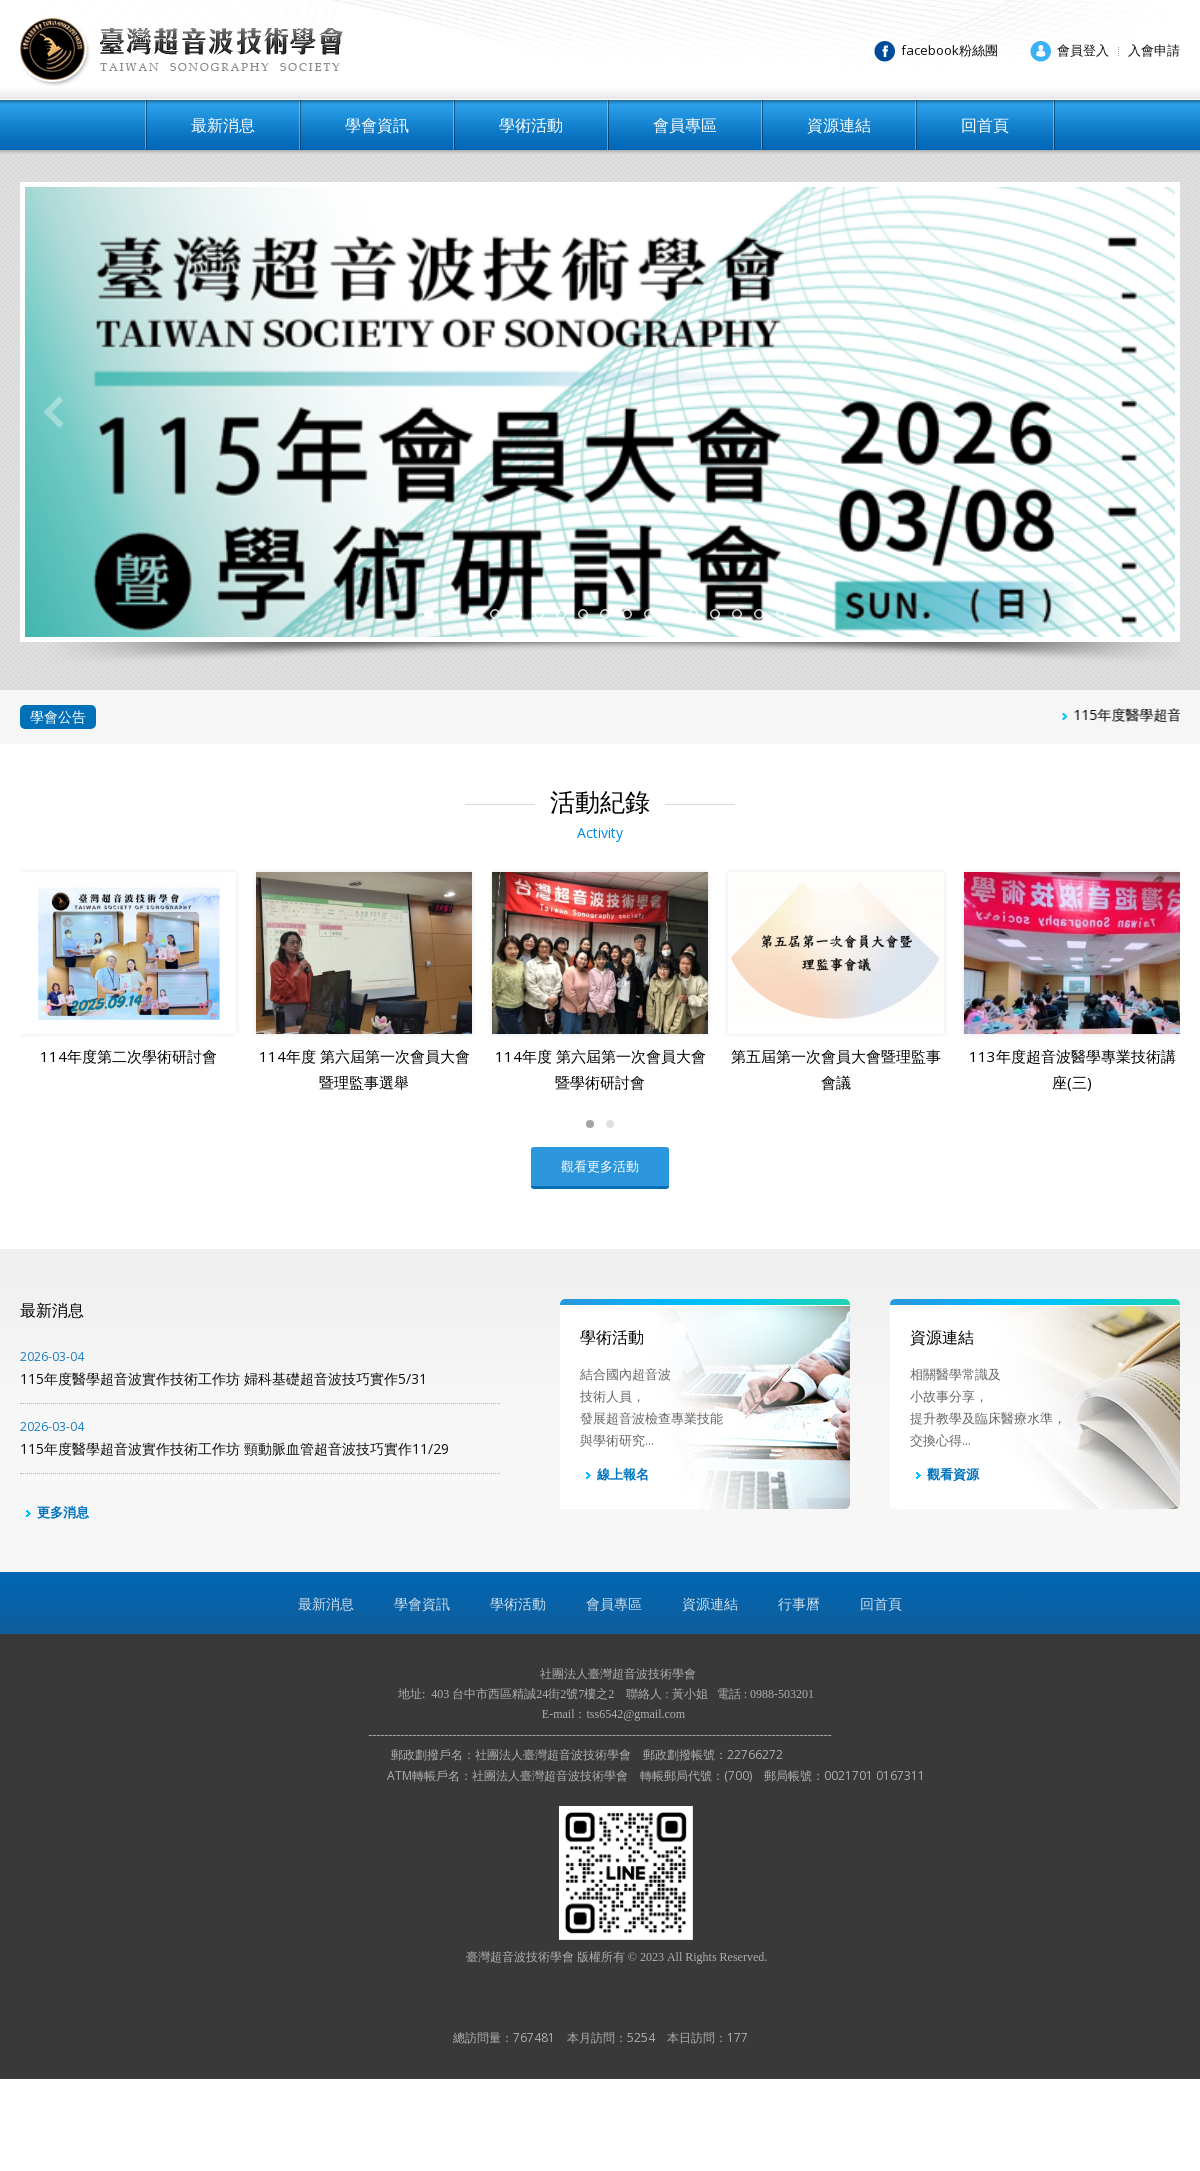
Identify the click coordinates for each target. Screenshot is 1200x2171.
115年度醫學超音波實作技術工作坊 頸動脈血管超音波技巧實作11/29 (260, 1530)
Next (1147, 412)
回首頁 (985, 125)
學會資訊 (377, 125)
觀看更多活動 (600, 1258)
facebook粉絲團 (949, 50)
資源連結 (839, 125)
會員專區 (685, 125)
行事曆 (799, 1695)
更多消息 (54, 1604)
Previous (53, 412)
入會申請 (1154, 50)
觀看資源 (944, 1567)
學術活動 (531, 125)
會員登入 (1083, 50)
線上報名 (614, 1567)
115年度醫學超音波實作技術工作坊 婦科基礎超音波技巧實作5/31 (260, 1460)
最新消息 (223, 125)
